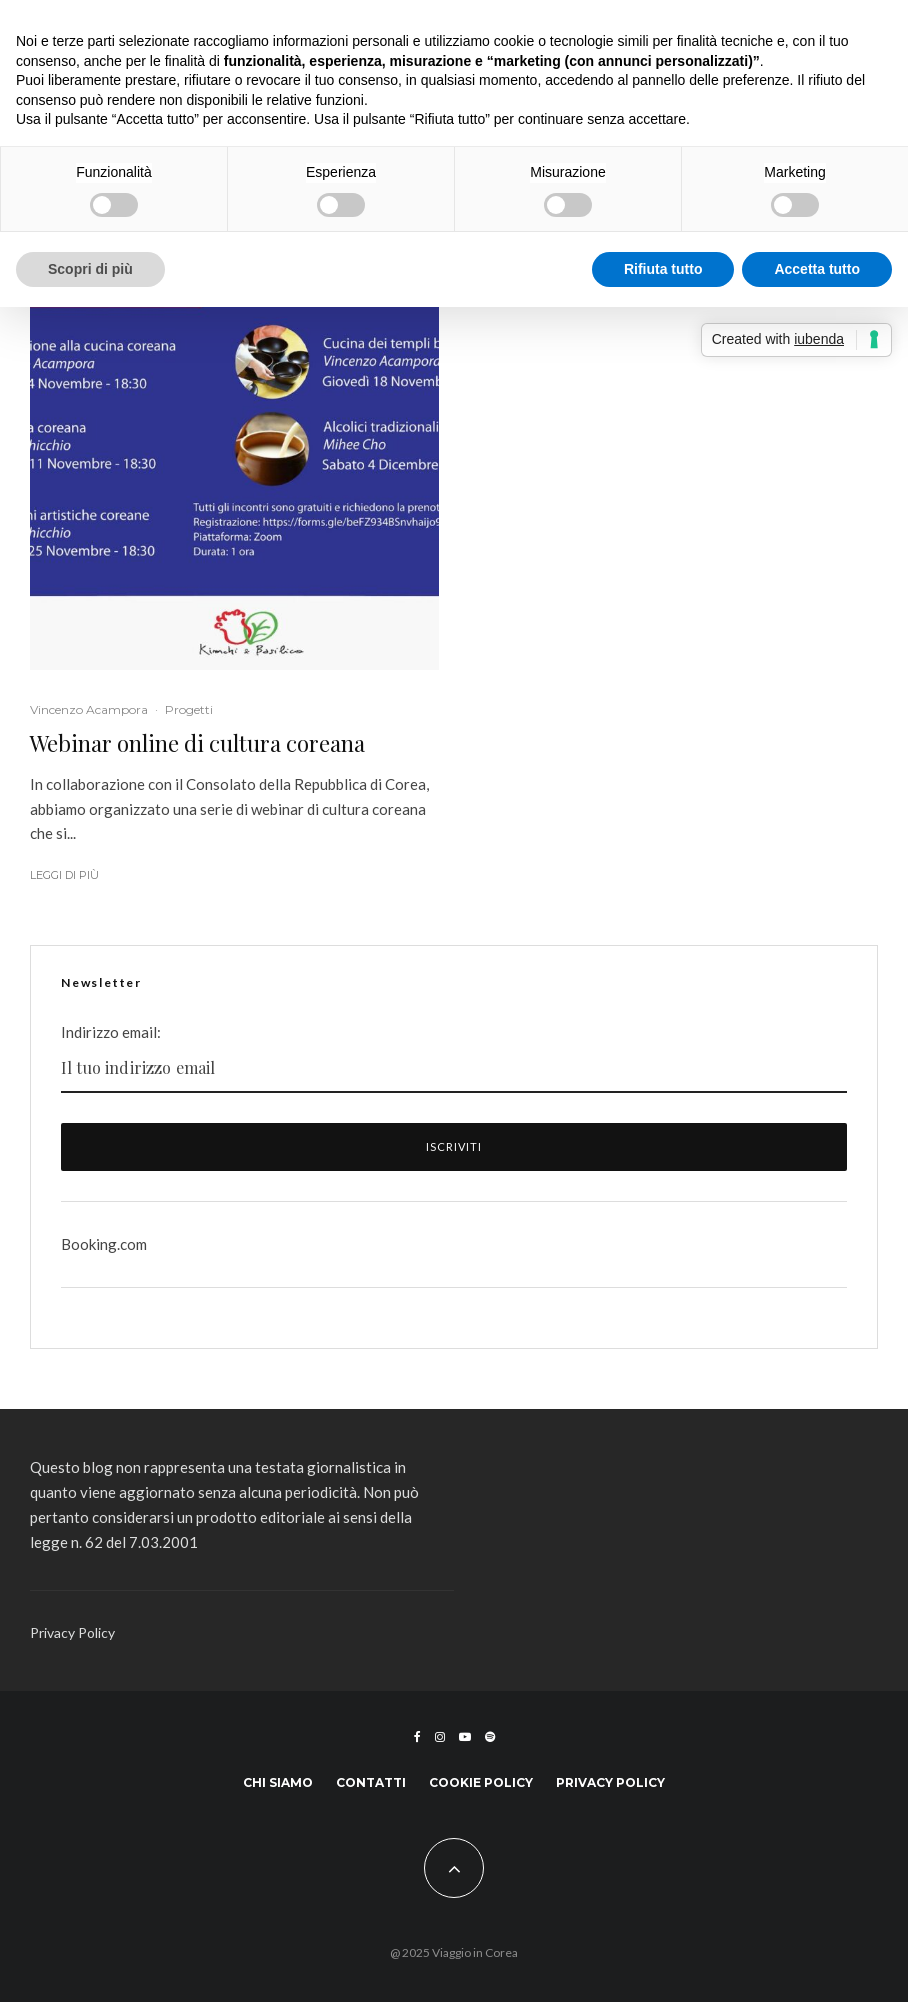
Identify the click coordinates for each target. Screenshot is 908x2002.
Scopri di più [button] (90, 269)
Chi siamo (278, 1782)
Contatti (371, 1782)
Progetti (189, 709)
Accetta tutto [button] (817, 269)
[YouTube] (465, 1737)
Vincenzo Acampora (89, 709)
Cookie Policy (481, 1782)
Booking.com (104, 1244)
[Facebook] (417, 1737)
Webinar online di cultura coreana (197, 743)
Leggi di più (64, 875)
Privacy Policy (72, 1632)
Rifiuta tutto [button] (663, 269)
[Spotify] (490, 1737)
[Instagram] (440, 1737)
